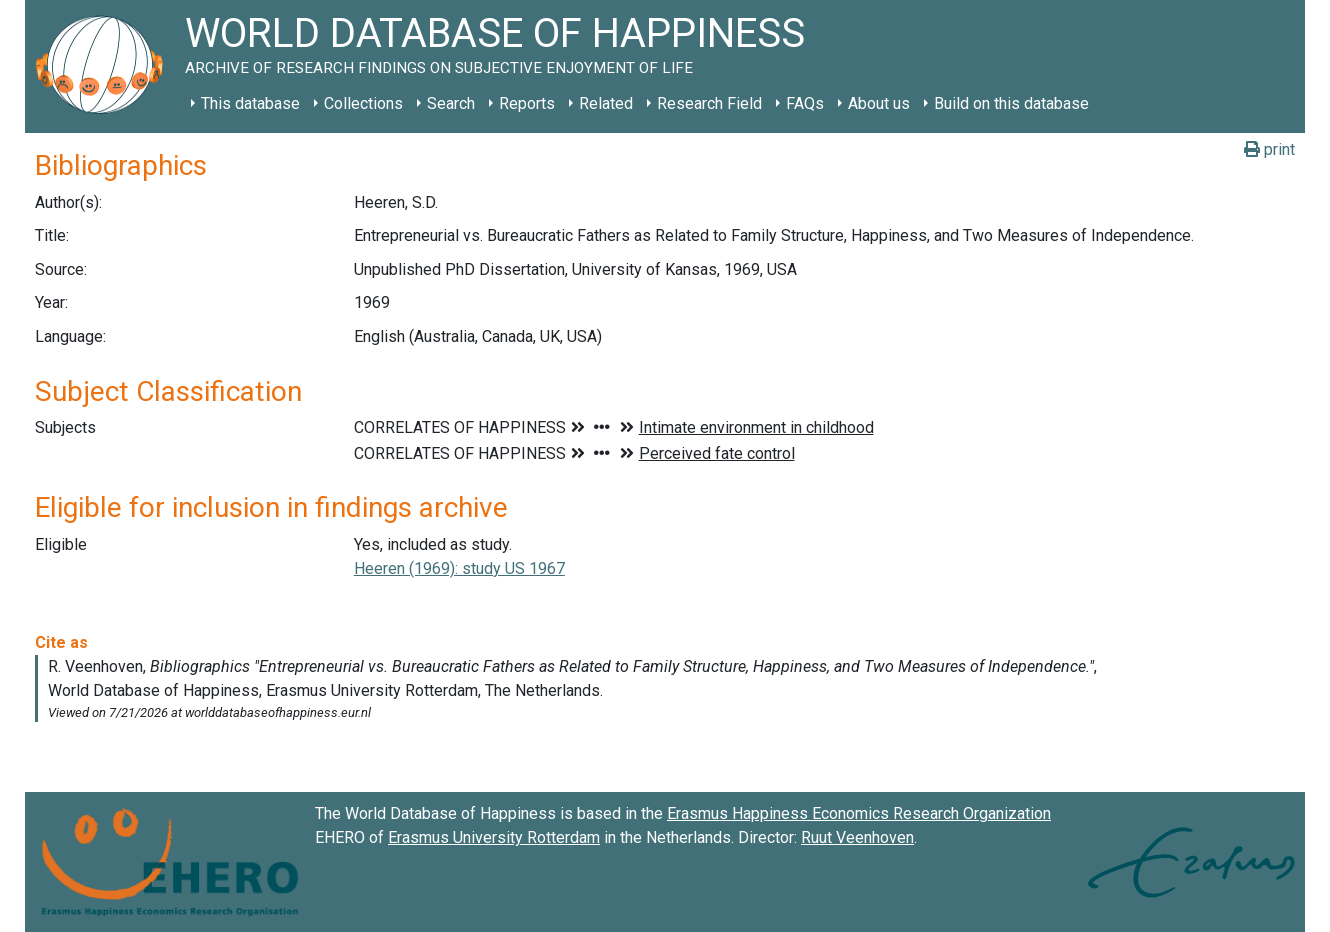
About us (879, 103)
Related (606, 103)
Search (451, 103)
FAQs (805, 103)
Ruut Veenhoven (857, 837)
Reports (527, 103)
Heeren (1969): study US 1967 (459, 568)
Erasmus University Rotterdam (494, 837)
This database (250, 103)
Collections (363, 103)
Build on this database (1011, 103)
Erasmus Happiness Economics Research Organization (859, 813)
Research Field (709, 103)
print (1269, 149)
